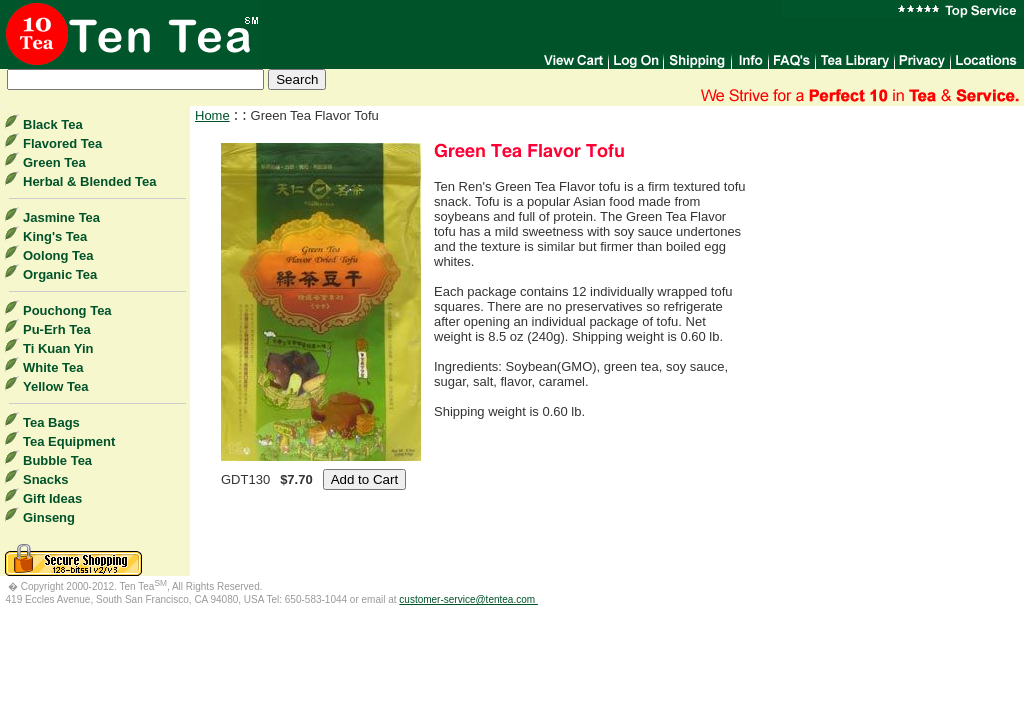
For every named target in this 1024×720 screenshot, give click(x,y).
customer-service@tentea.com (468, 599)
